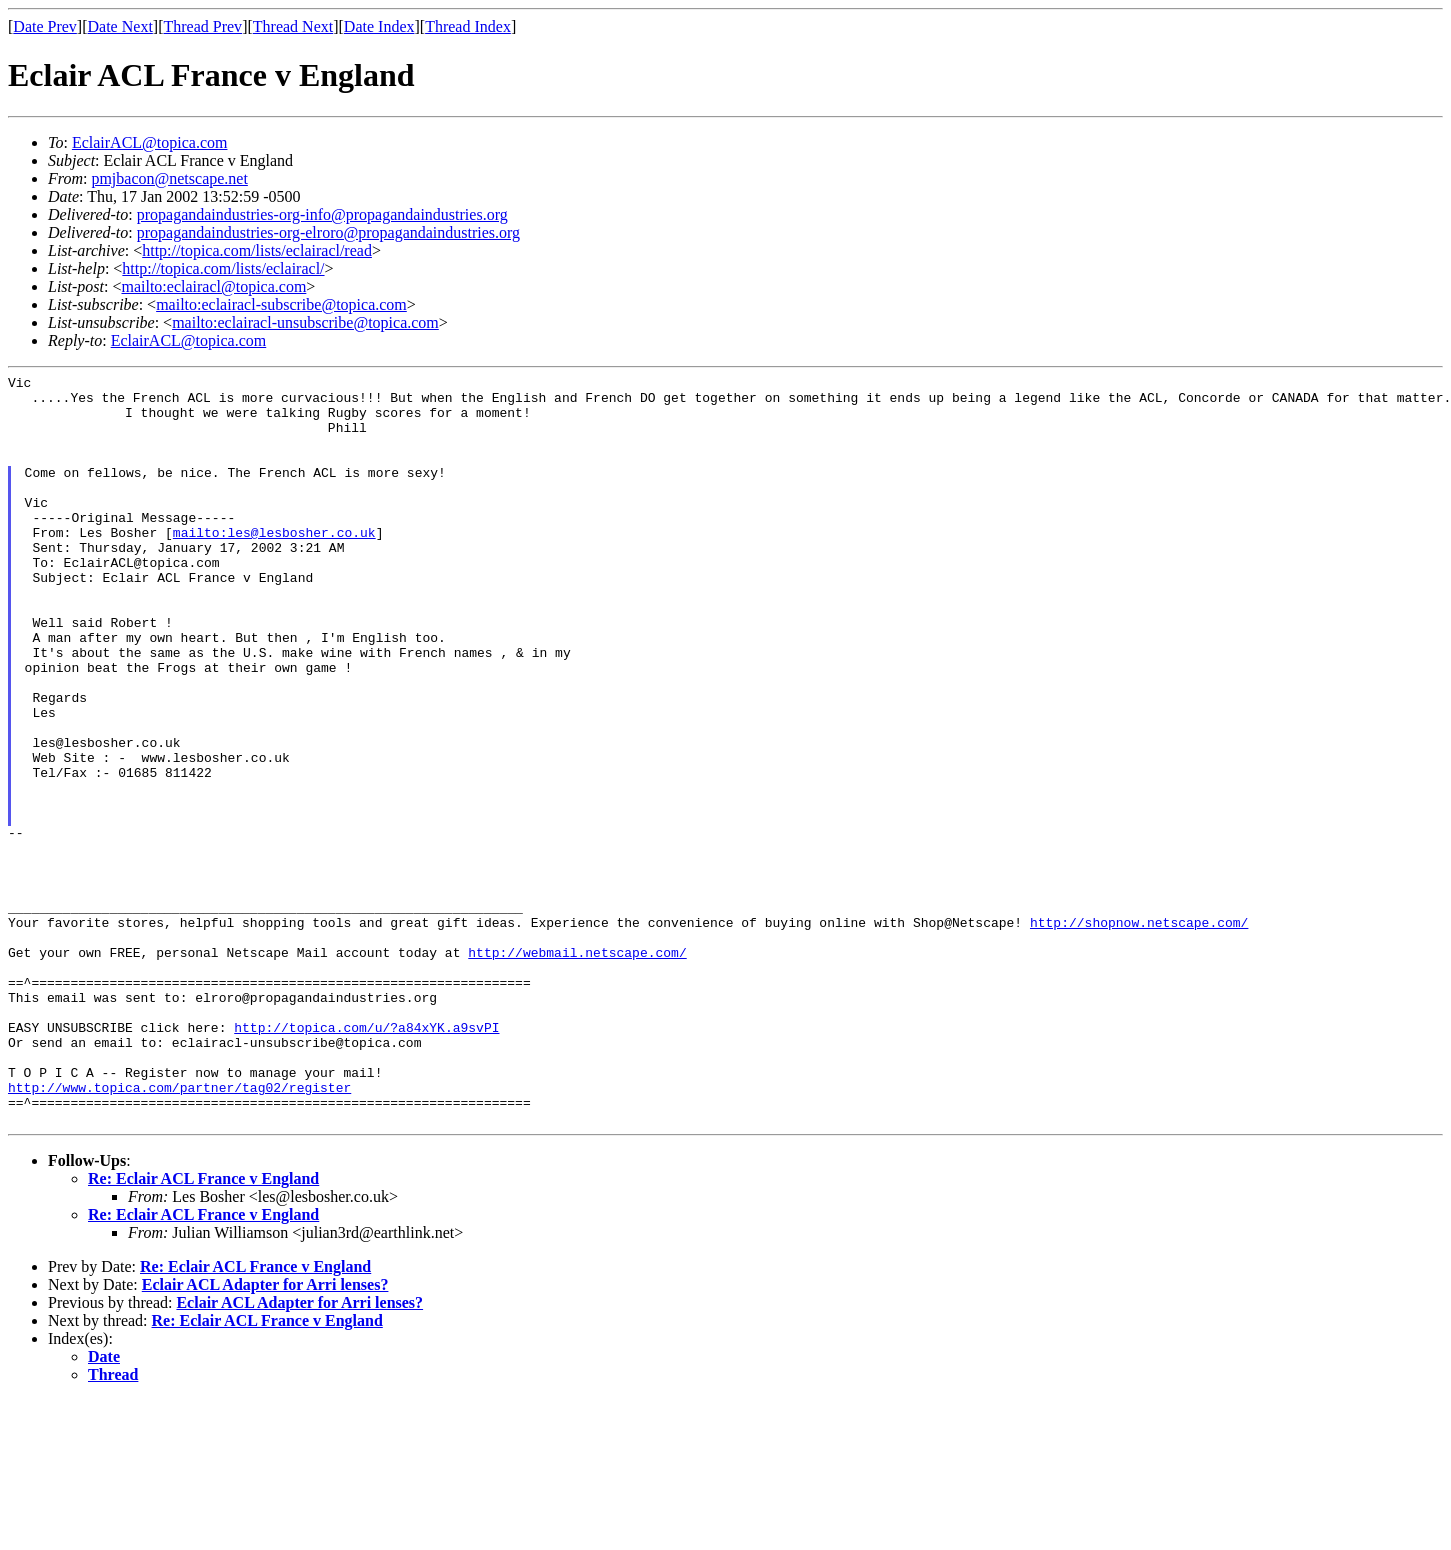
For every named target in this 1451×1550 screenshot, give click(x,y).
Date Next (120, 26)
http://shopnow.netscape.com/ (1139, 1033)
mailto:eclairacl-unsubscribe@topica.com (305, 322)
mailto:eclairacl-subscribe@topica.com (281, 304)
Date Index (379, 26)
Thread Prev (202, 26)
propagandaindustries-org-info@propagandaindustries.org (322, 214)
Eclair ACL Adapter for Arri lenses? (265, 1434)
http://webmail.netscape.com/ (577, 1069)
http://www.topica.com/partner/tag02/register (179, 1231)
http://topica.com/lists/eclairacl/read (257, 250)
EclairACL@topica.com (150, 142)
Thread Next (293, 26)
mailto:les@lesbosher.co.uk (274, 565)
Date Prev (45, 26)
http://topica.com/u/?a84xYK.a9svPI (366, 1159)
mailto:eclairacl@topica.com (213, 286)
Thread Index (468, 26)
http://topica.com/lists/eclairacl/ (223, 268)
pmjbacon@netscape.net (169, 178)
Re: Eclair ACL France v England (203, 1328)
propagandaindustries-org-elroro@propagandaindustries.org (328, 232)
